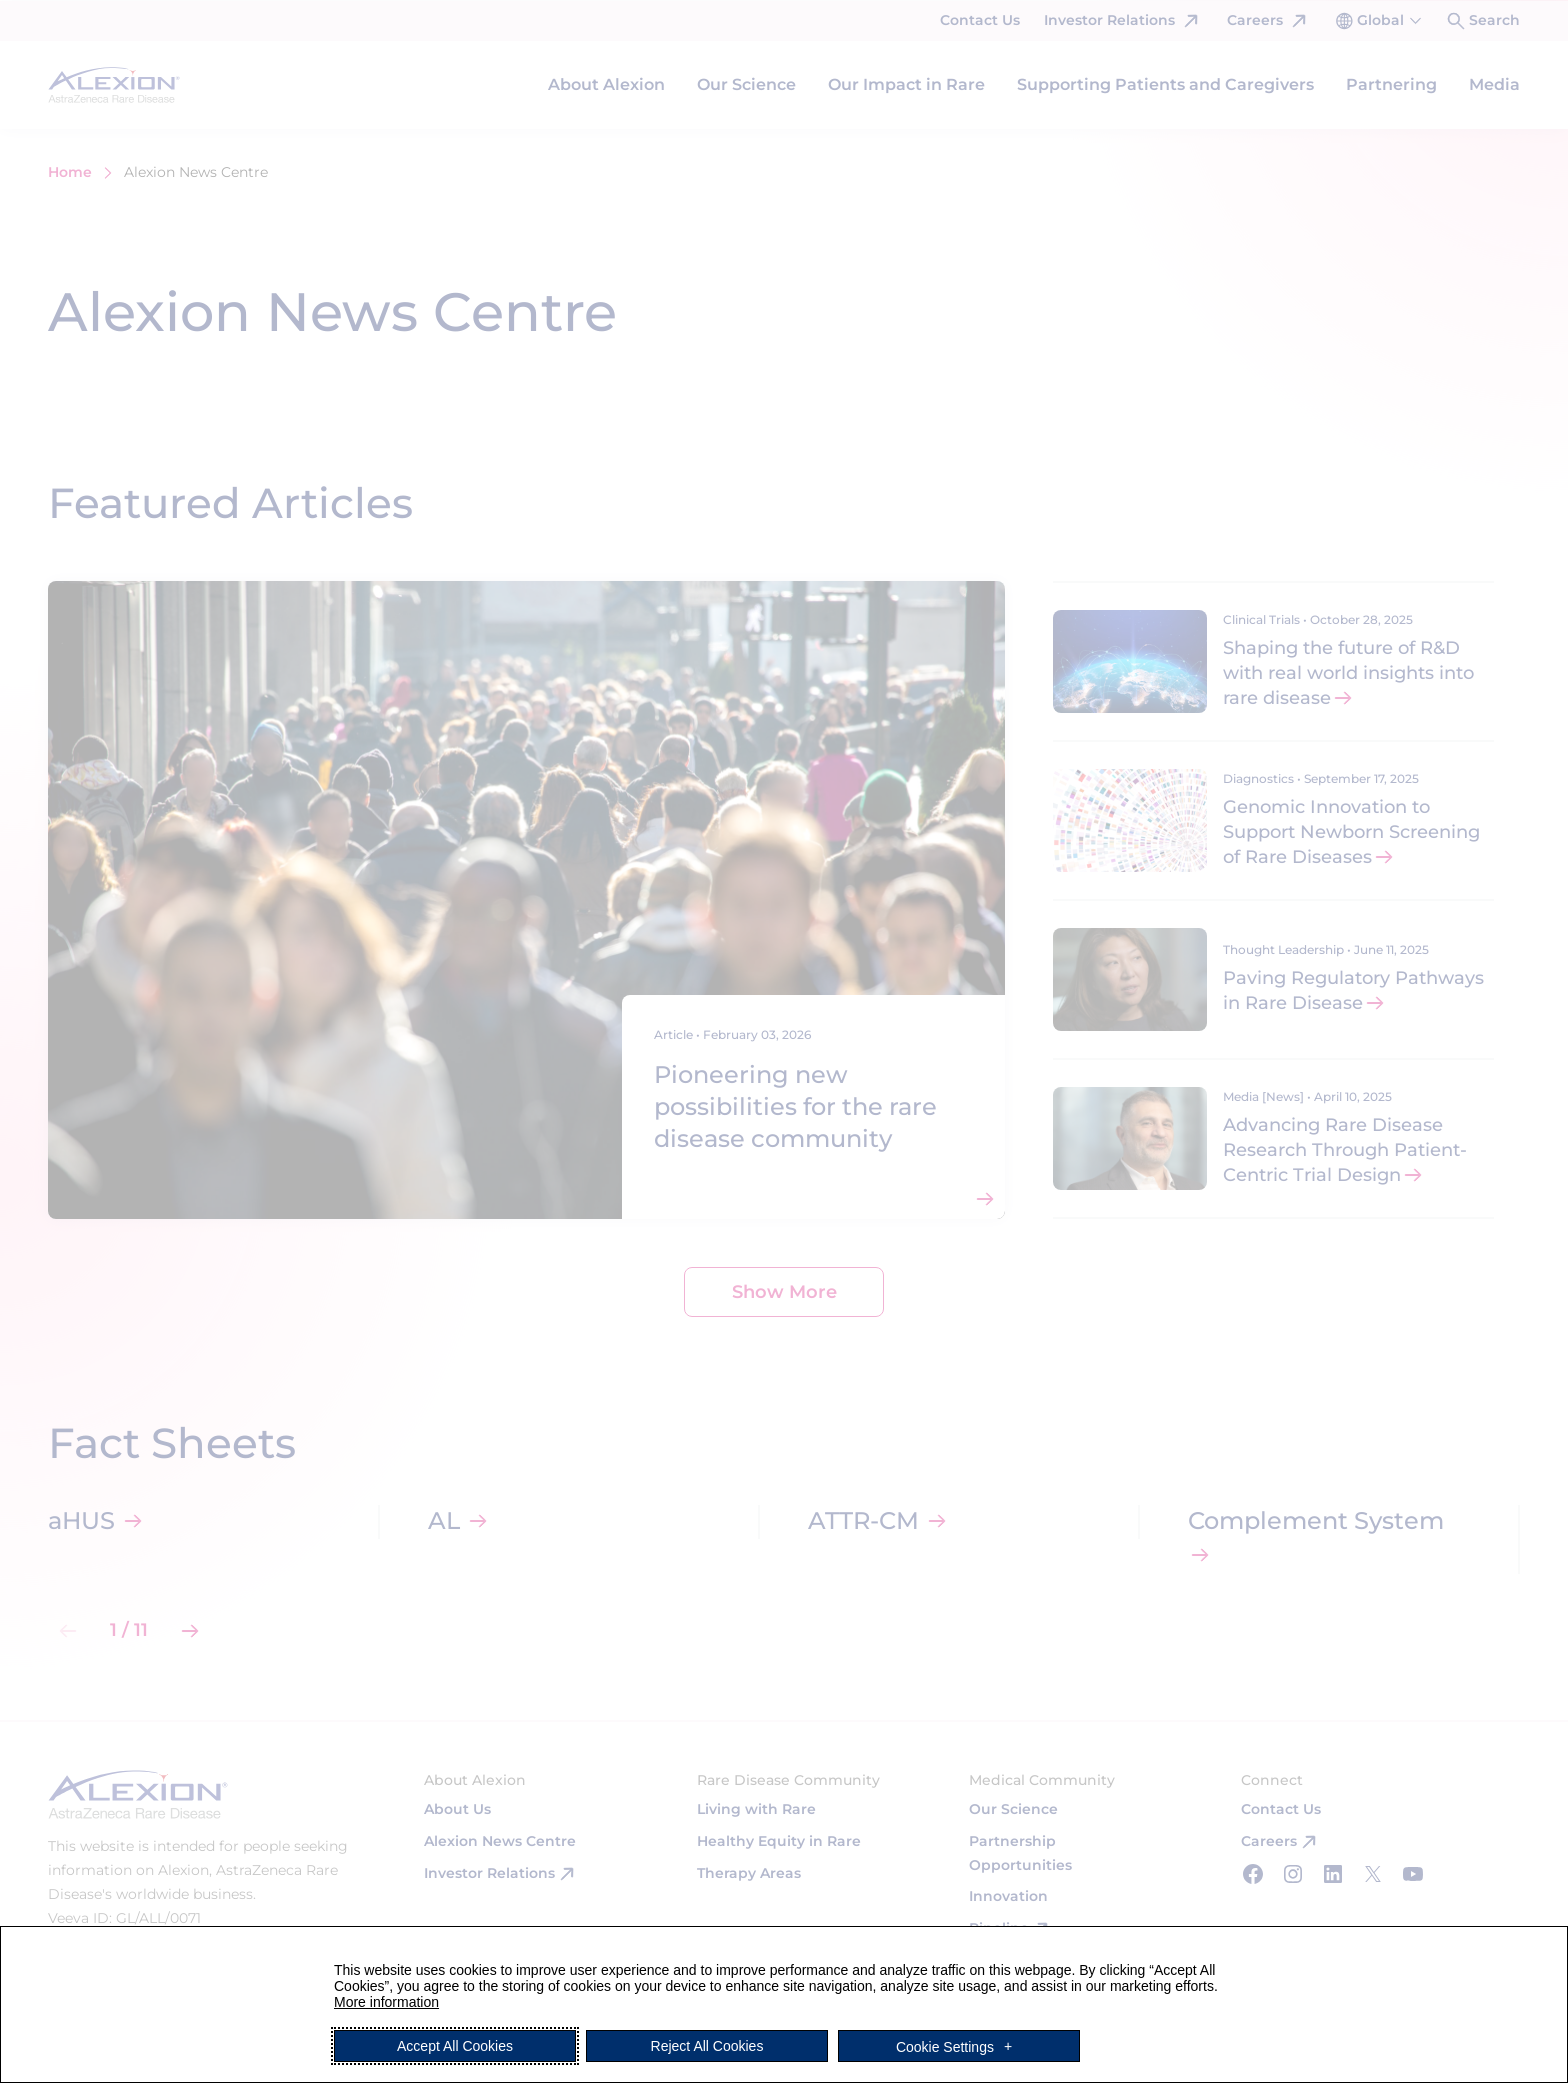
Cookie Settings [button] (945, 2046)
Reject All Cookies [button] (707, 2046)
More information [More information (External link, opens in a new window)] (386, 2002)
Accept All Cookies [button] (455, 2046)
